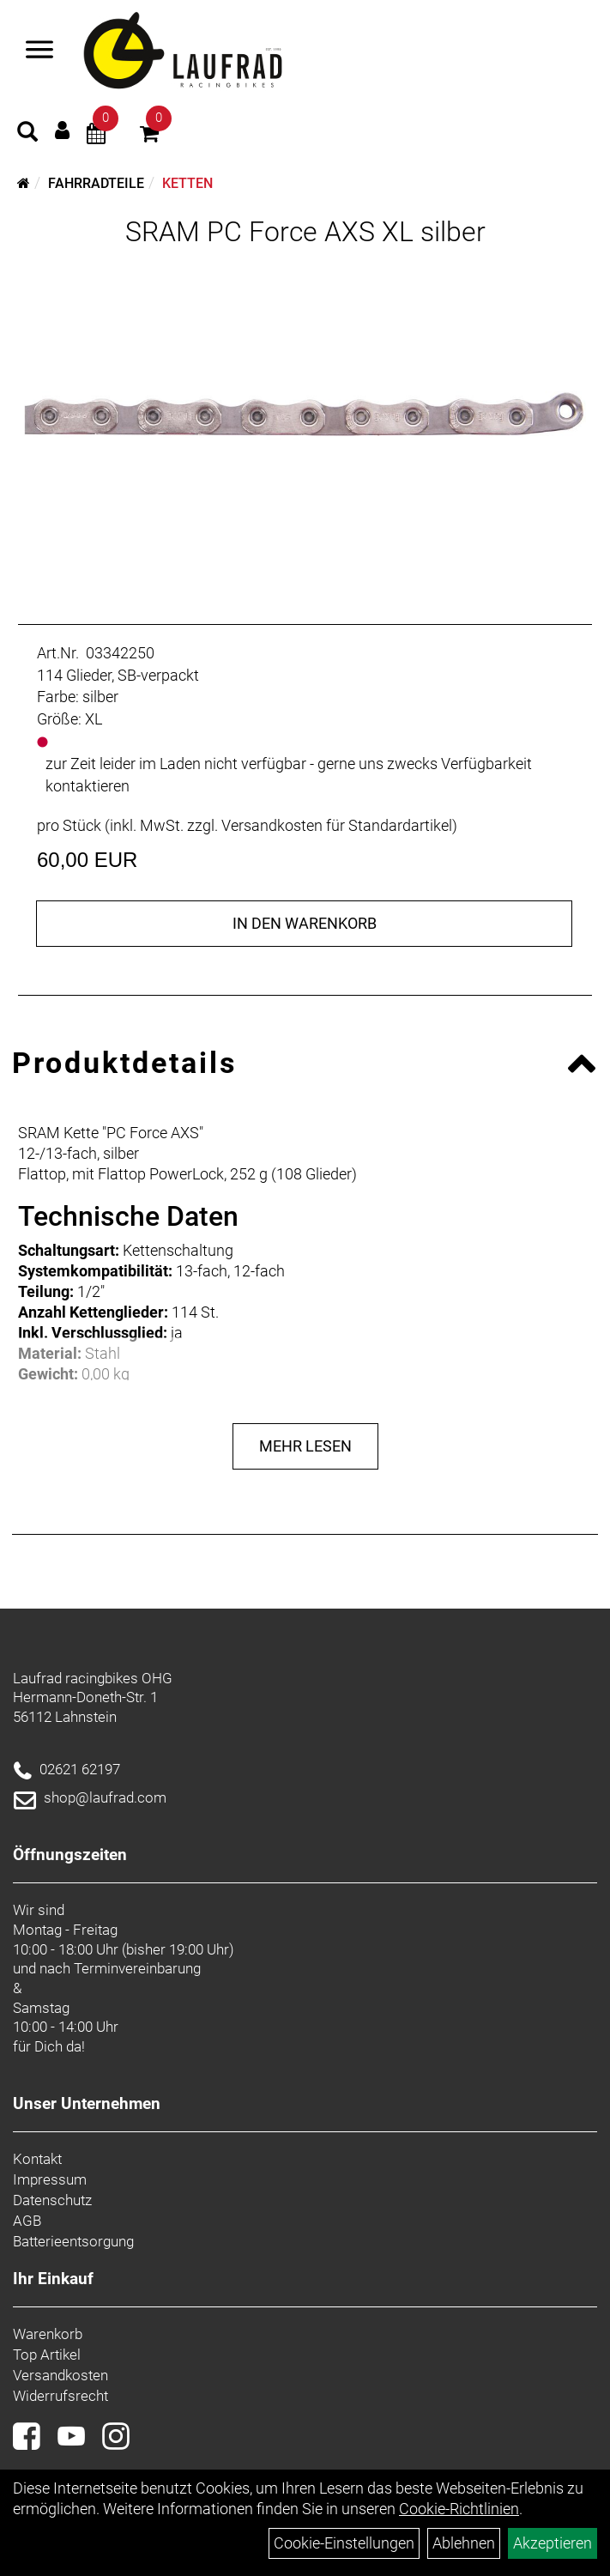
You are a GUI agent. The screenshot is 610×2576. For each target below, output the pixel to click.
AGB (27, 2220)
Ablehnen (463, 2543)
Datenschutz (52, 2200)
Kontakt (37, 2158)
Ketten (187, 183)
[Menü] (39, 51)
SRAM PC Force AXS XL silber (305, 231)
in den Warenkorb (305, 923)
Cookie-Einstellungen (344, 2543)
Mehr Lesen (305, 1446)
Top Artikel (47, 2354)
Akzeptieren (552, 2543)
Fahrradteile (96, 183)
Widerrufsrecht (60, 2395)
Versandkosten (60, 2375)
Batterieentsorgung (73, 2241)
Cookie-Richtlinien (459, 2509)
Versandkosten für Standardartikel (336, 825)
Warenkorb (47, 2334)
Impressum (50, 2179)
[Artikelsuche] (27, 134)
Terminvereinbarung (137, 1968)
